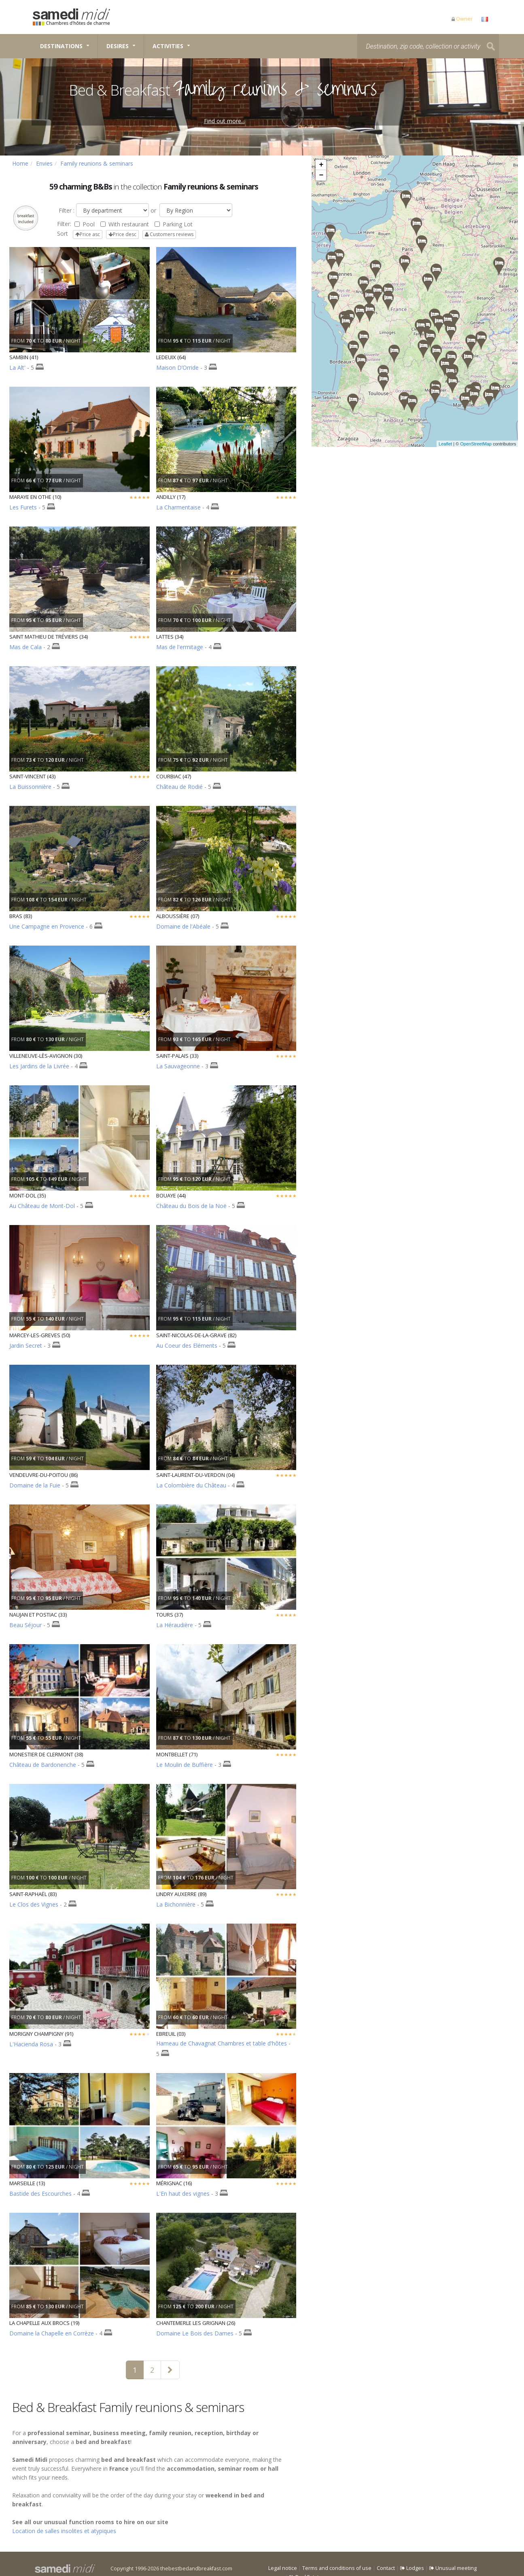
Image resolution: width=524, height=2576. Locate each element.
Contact (386, 2568)
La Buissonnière (30, 786)
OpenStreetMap (485, 443)
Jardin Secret (25, 1345)
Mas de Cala (25, 647)
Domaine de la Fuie (34, 1485)
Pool (84, 224)
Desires (117, 46)
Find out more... (224, 121)
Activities (168, 46)
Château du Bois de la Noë (191, 1206)
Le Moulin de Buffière (184, 1764)
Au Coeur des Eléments (186, 1345)
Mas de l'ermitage (179, 647)
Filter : (65, 210)
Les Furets (23, 507)
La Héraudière (174, 1625)
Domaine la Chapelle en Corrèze (51, 2333)
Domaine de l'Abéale (183, 926)
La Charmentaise (178, 507)
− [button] (321, 175)
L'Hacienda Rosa (31, 2044)
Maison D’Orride (177, 367)
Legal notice (282, 2568)
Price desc (122, 234)
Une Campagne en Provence (46, 926)
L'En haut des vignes (183, 2193)
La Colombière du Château (191, 1485)
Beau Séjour (25, 1625)
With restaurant (124, 224)
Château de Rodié (179, 786)
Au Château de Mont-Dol (42, 1206)
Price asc (87, 234)
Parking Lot (174, 224)
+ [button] (321, 165)
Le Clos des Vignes (33, 1904)
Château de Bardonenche (42, 1764)
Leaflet (454, 443)
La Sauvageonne (178, 1066)
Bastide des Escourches (40, 2193)
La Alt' (17, 367)
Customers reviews (169, 234)
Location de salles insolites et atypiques (64, 2531)
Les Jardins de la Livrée (39, 1066)
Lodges (412, 2568)
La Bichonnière (175, 1904)
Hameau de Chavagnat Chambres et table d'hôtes (221, 2043)
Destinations (61, 46)
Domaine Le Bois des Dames (194, 2333)
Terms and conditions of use (336, 2568)
